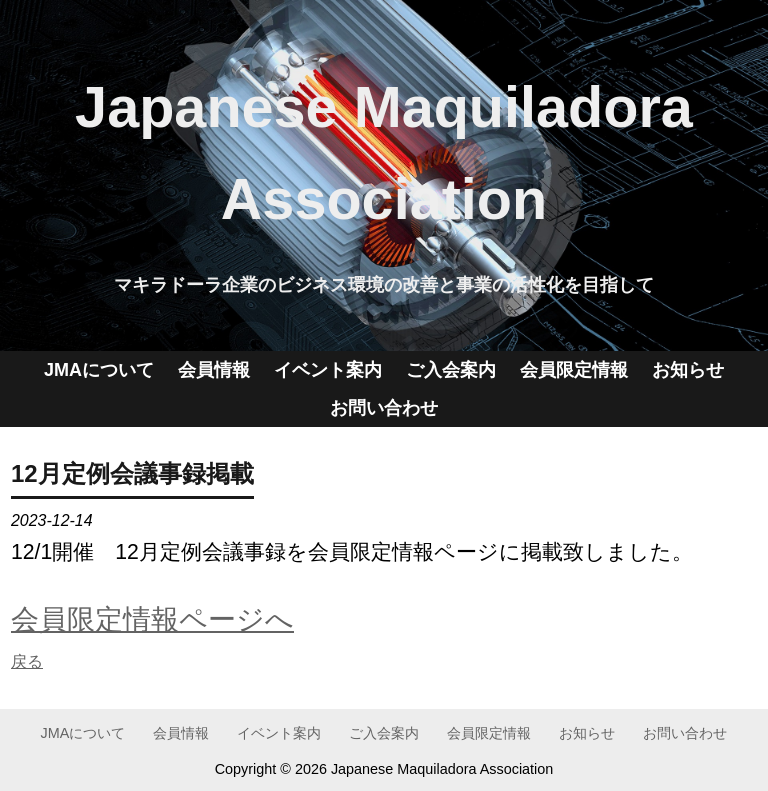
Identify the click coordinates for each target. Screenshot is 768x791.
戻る (27, 661)
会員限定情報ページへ (152, 619)
